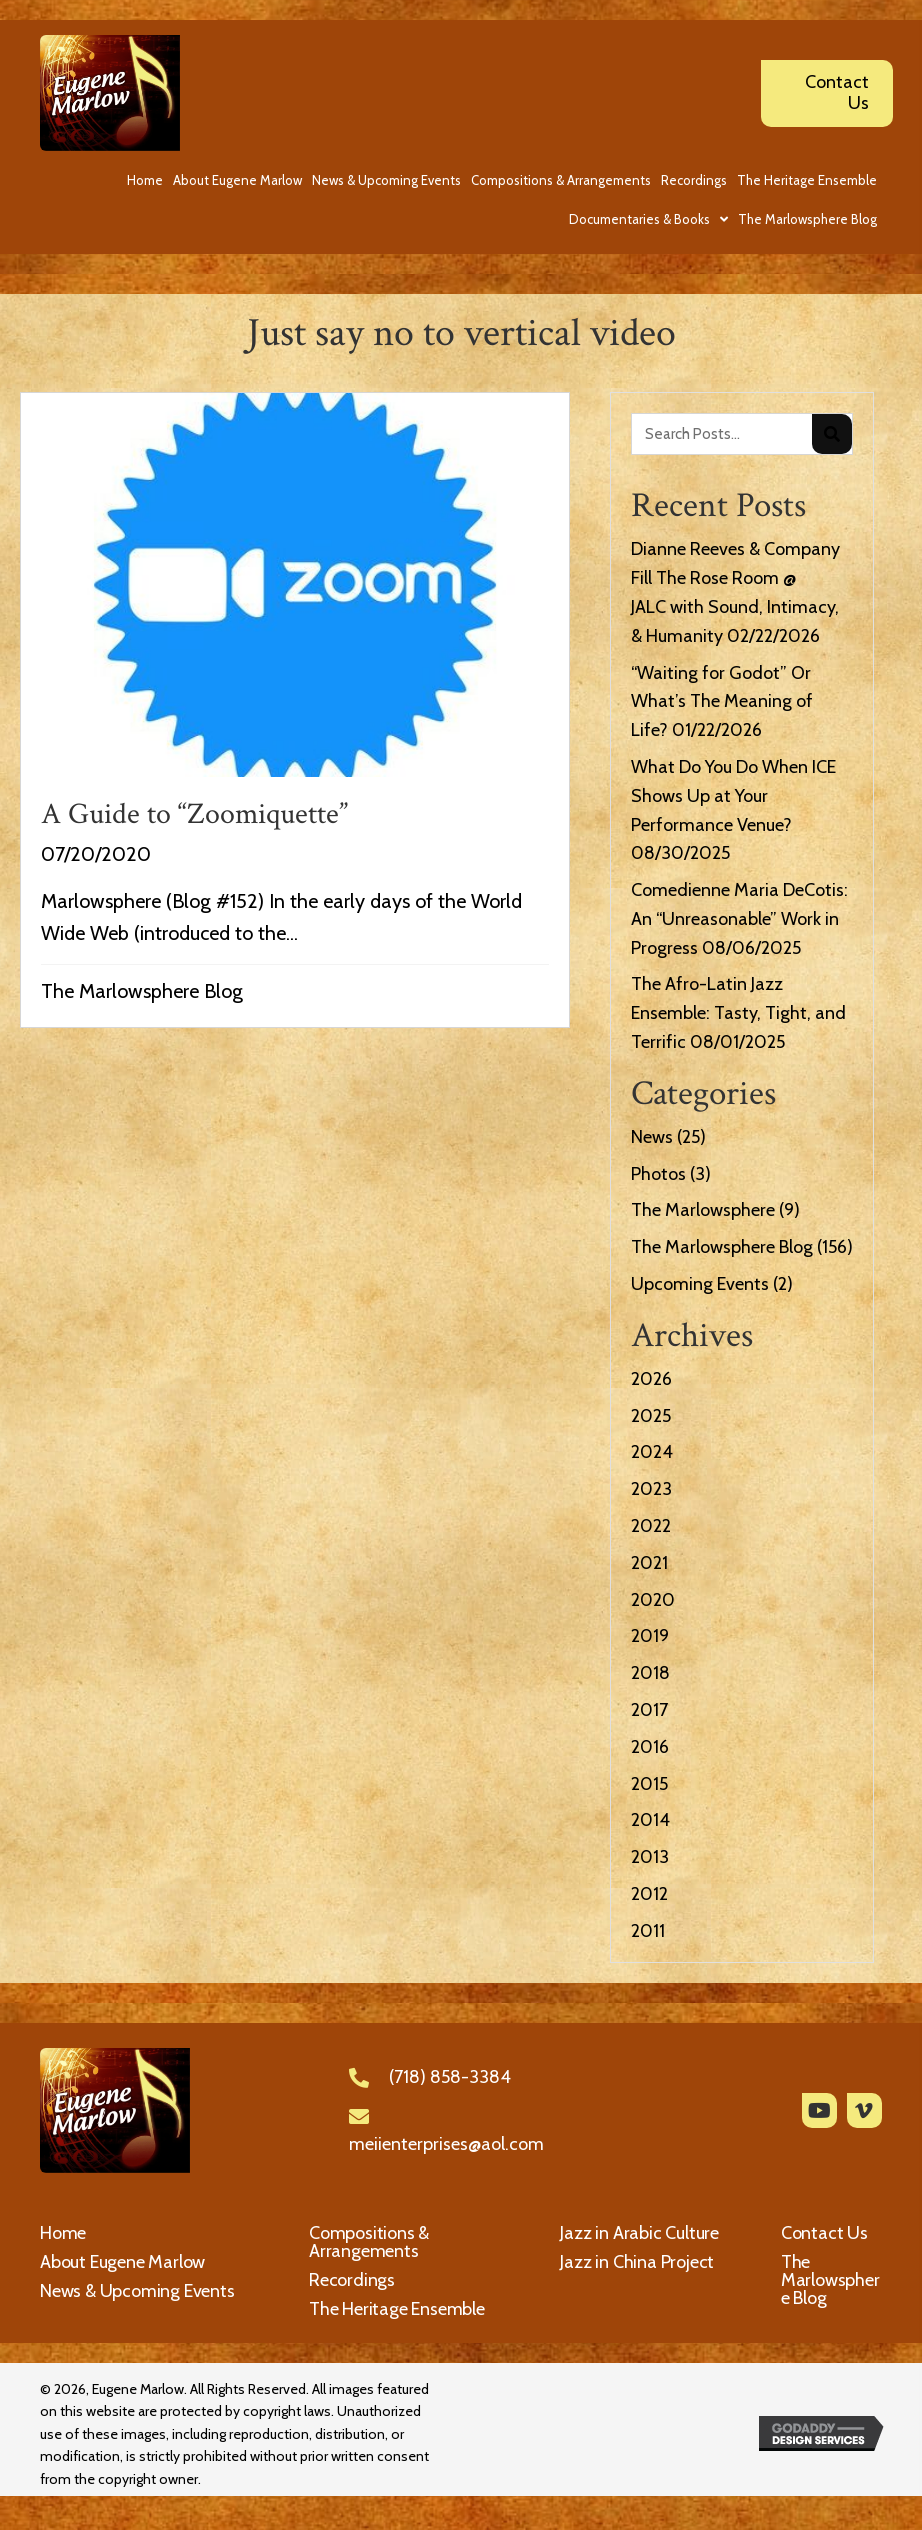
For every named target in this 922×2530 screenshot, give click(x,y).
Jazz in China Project (637, 2262)
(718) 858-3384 (450, 2077)
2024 (652, 1452)
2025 (651, 1416)
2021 (649, 1563)
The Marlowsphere (703, 1210)
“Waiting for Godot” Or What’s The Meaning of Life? (722, 702)
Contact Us (824, 2233)
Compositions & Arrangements (369, 2242)
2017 (649, 1710)
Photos (658, 1174)
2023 (651, 1489)
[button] (819, 2110)
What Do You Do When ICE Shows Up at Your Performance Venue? (733, 796)
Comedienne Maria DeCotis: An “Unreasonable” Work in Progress (739, 919)
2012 (649, 1894)
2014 (650, 1820)
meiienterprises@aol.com (446, 2144)
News (652, 1137)
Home (63, 2233)
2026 (651, 1379)
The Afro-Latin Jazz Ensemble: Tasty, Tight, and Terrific (738, 1013)
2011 (648, 1931)
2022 (651, 1526)
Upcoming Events (700, 1284)
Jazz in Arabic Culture (639, 2233)
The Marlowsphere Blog (142, 991)
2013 (650, 1857)
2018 (650, 1673)
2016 (650, 1747)
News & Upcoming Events (137, 2291)
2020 (653, 1600)
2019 (650, 1636)
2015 (649, 1784)
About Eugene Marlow (122, 2262)
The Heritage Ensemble (397, 2309)
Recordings (352, 2280)
